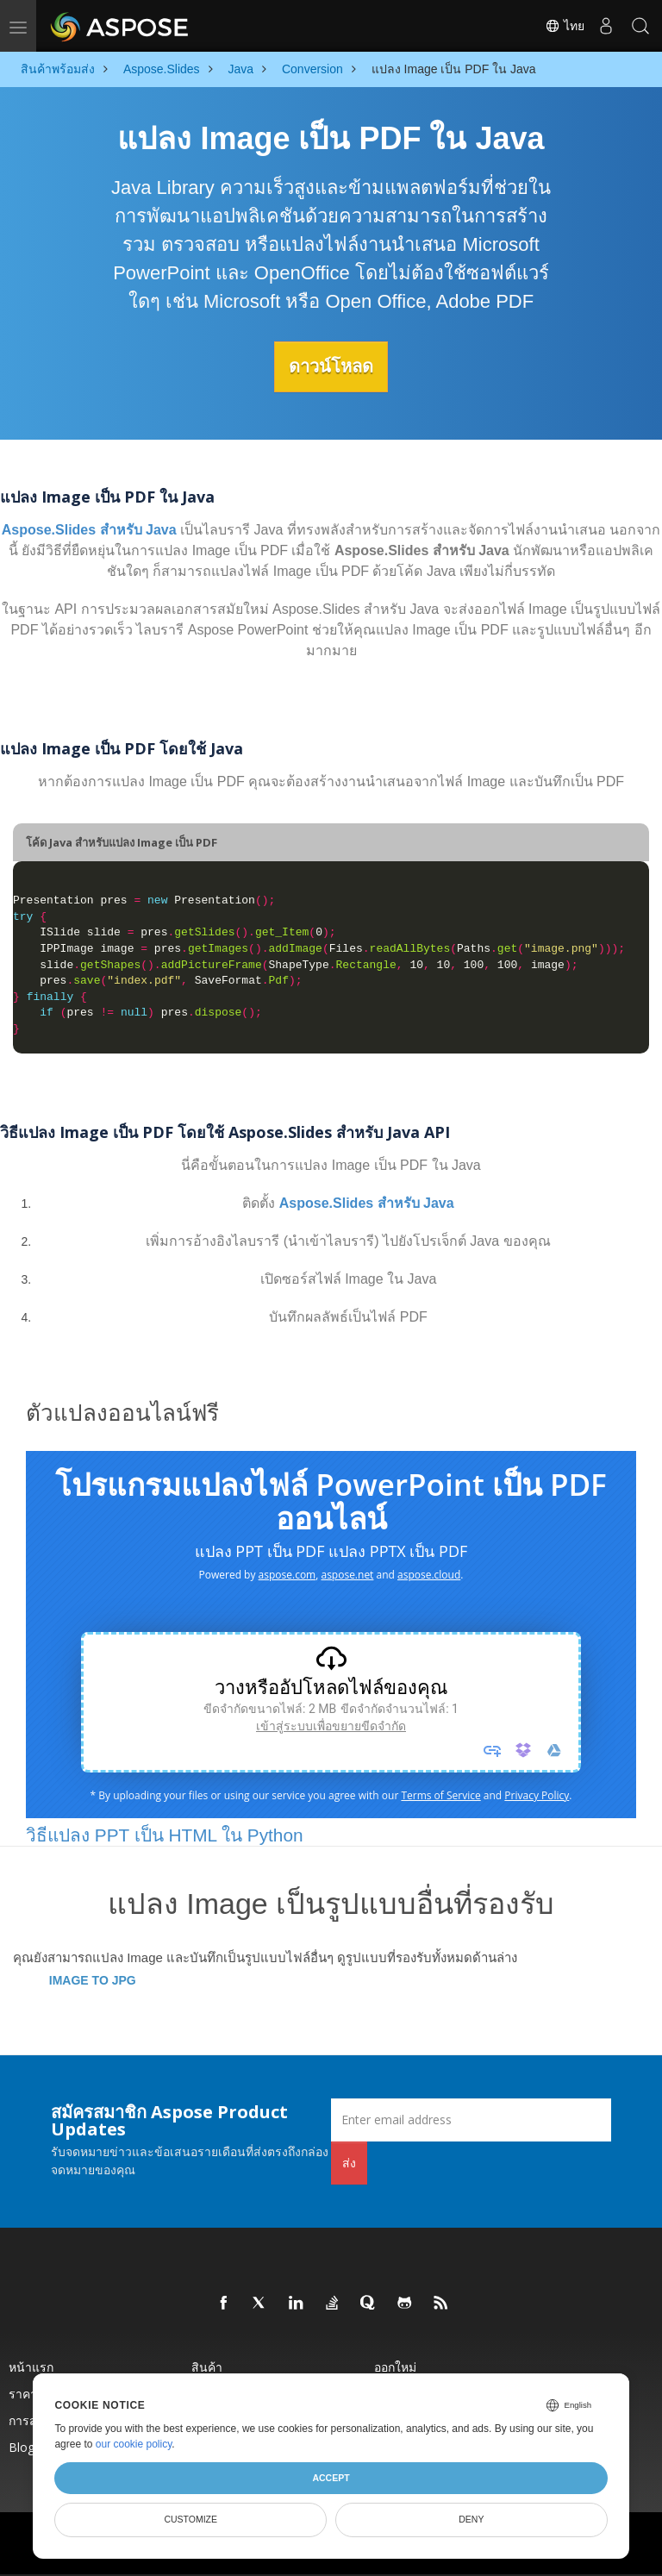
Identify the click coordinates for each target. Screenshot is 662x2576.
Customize (190, 2519)
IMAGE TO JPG (92, 1979)
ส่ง (349, 2162)
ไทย (564, 26)
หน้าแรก (31, 2366)
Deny (471, 2519)
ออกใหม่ (395, 2366)
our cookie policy (134, 2444)
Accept (330, 2478)
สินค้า (206, 2366)
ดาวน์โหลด (331, 366)
